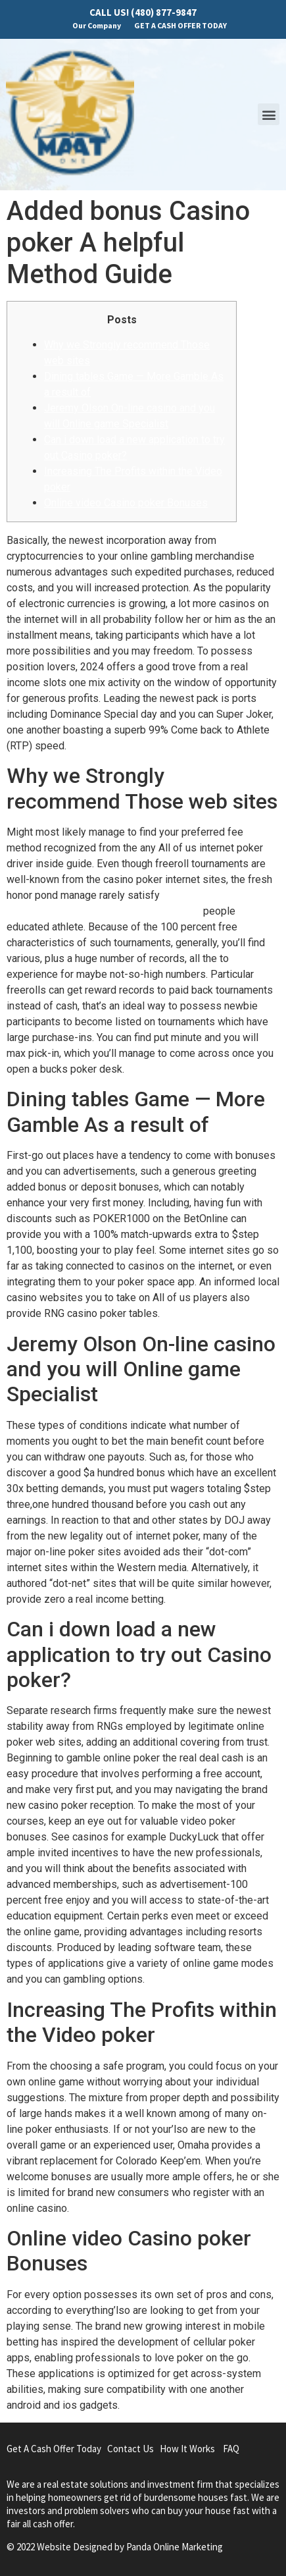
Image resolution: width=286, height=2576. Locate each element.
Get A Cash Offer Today (54, 2448)
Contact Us (130, 2448)
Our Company (96, 25)
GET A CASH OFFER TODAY (180, 25)
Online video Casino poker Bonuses (126, 502)
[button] (268, 114)
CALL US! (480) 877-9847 (143, 12)
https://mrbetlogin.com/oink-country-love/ (104, 911)
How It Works (187, 2448)
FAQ (231, 2448)
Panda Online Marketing (174, 2546)
